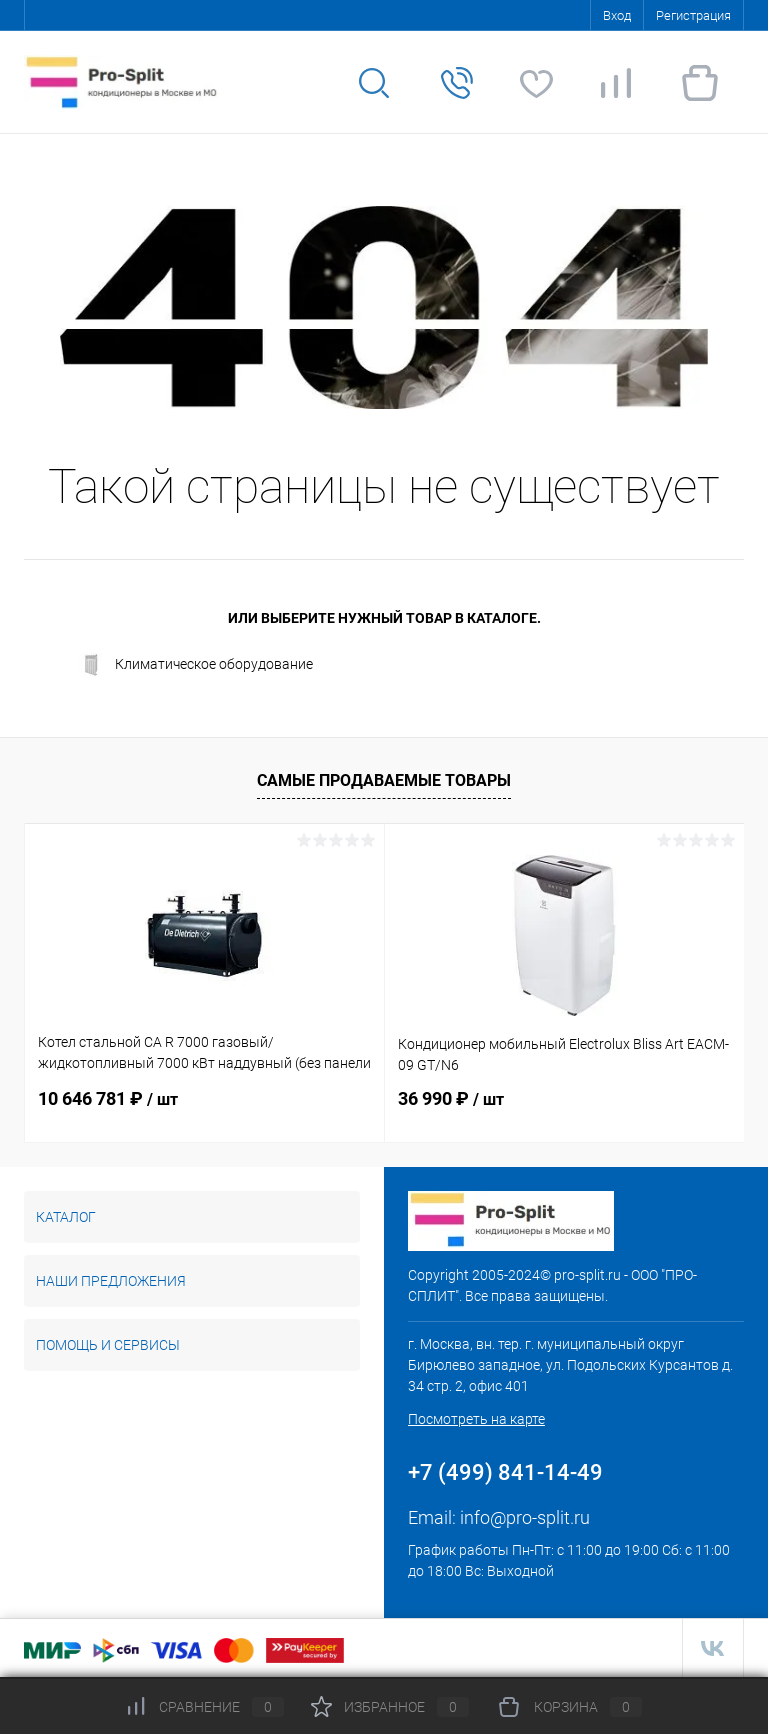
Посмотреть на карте (476, 1419)
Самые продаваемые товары (384, 780)
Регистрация (693, 15)
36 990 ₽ (451, 1098)
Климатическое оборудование (196, 665)
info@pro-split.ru (525, 1517)
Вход (617, 15)
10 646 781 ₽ (108, 1098)
